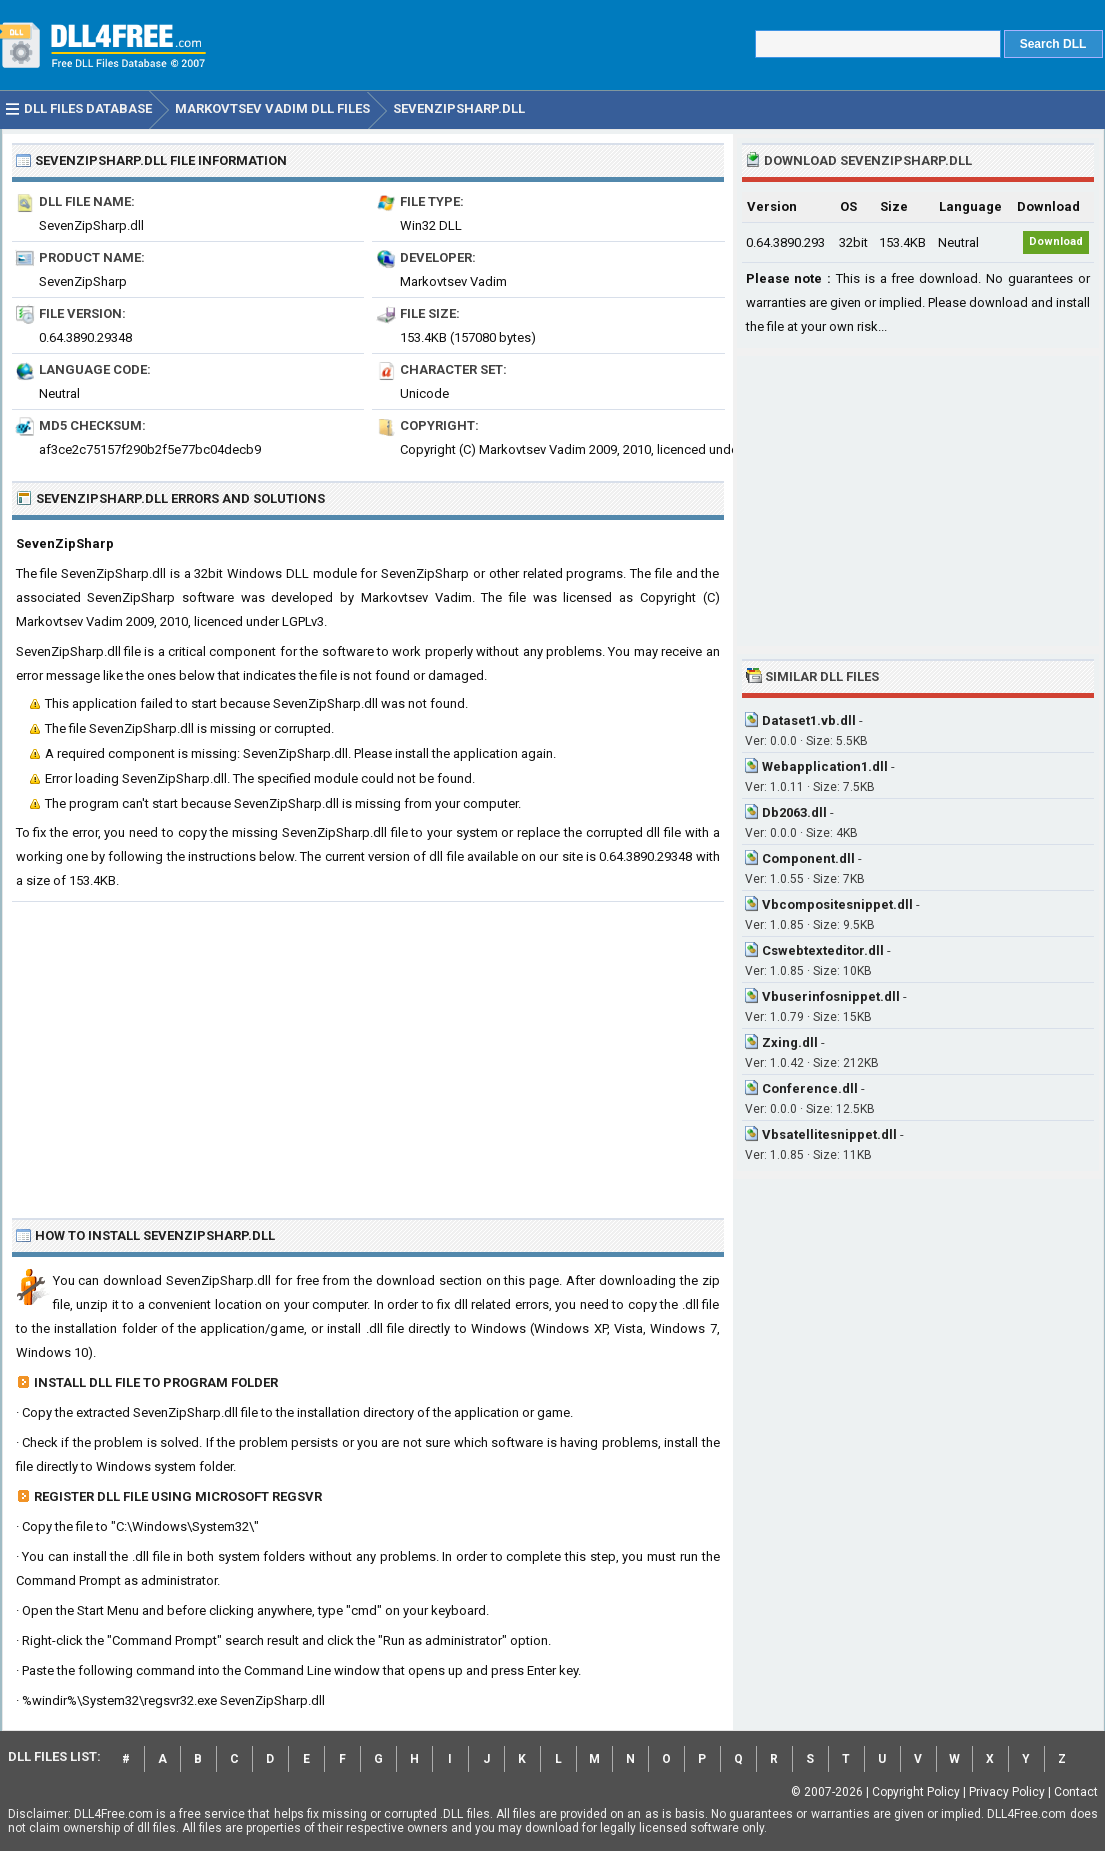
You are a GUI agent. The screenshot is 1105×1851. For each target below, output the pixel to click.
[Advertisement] (368, 1052)
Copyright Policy (916, 1792)
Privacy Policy (1007, 1792)
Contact (1076, 1792)
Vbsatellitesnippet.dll (829, 1134)
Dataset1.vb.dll (809, 720)
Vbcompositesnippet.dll (837, 904)
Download (1056, 241)
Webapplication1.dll (825, 766)
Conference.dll (810, 1088)
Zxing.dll (790, 1042)
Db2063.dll (794, 812)
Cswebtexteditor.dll (823, 950)
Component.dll (808, 858)
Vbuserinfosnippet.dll (831, 996)
